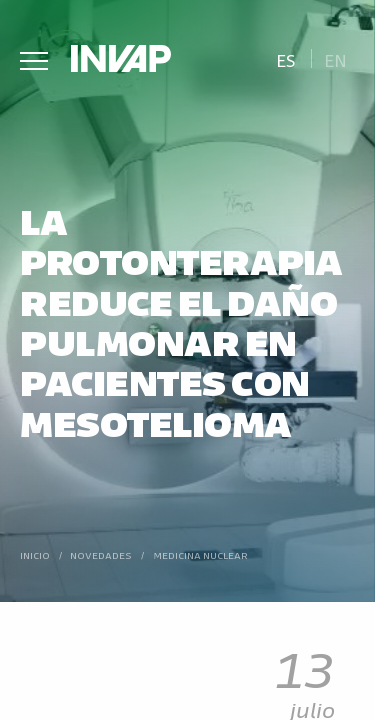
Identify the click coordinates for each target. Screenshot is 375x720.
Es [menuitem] (286, 59)
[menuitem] (285, 58)
